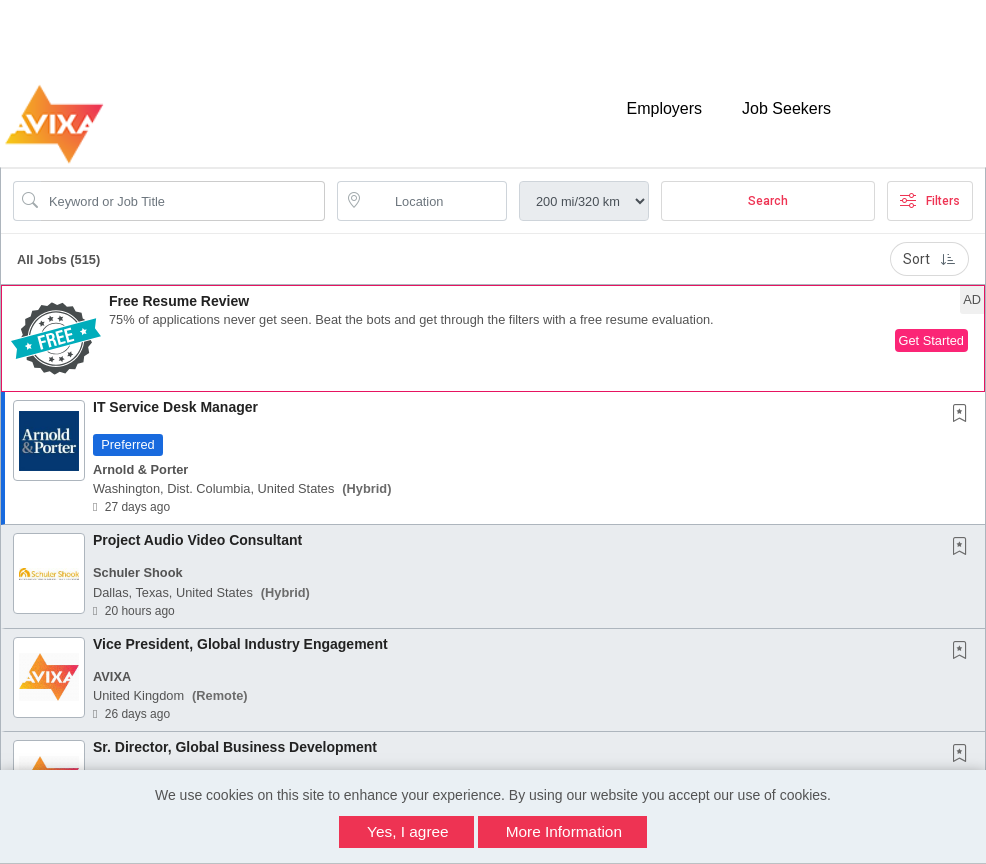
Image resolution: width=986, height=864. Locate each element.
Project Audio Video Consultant (197, 523)
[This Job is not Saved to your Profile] (964, 398)
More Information (564, 831)
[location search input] (436, 184)
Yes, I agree (408, 831)
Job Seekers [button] (786, 97)
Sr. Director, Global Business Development (235, 730)
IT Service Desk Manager (175, 390)
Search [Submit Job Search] (768, 184)
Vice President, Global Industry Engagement (240, 626)
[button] (493, 321)
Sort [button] (929, 242)
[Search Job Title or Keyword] (183, 184)
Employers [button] (664, 97)
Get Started (931, 323)
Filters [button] (930, 184)
